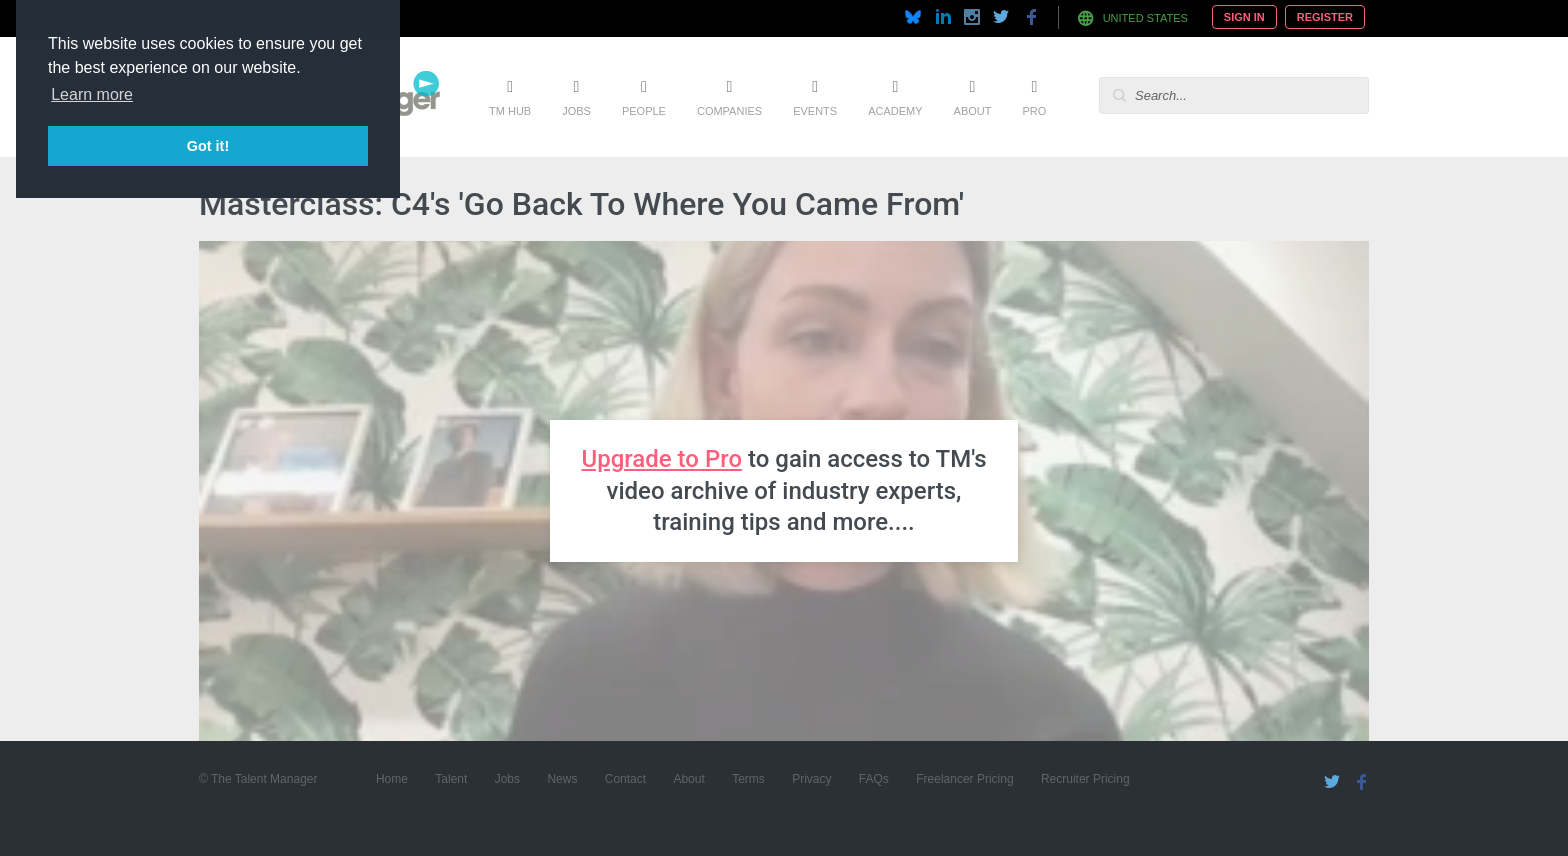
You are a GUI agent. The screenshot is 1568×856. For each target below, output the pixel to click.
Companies (729, 111)
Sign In (1244, 17)
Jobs (576, 111)
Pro (1034, 111)
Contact (625, 779)
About (973, 111)
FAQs (874, 779)
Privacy (811, 779)
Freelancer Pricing (964, 779)
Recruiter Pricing (1085, 779)
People (644, 111)
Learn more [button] (92, 94)
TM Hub (510, 111)
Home (392, 779)
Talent (451, 779)
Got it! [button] (208, 146)
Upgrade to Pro (661, 459)
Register (1325, 17)
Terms (748, 779)
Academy (895, 111)
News (562, 779)
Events (815, 111)
